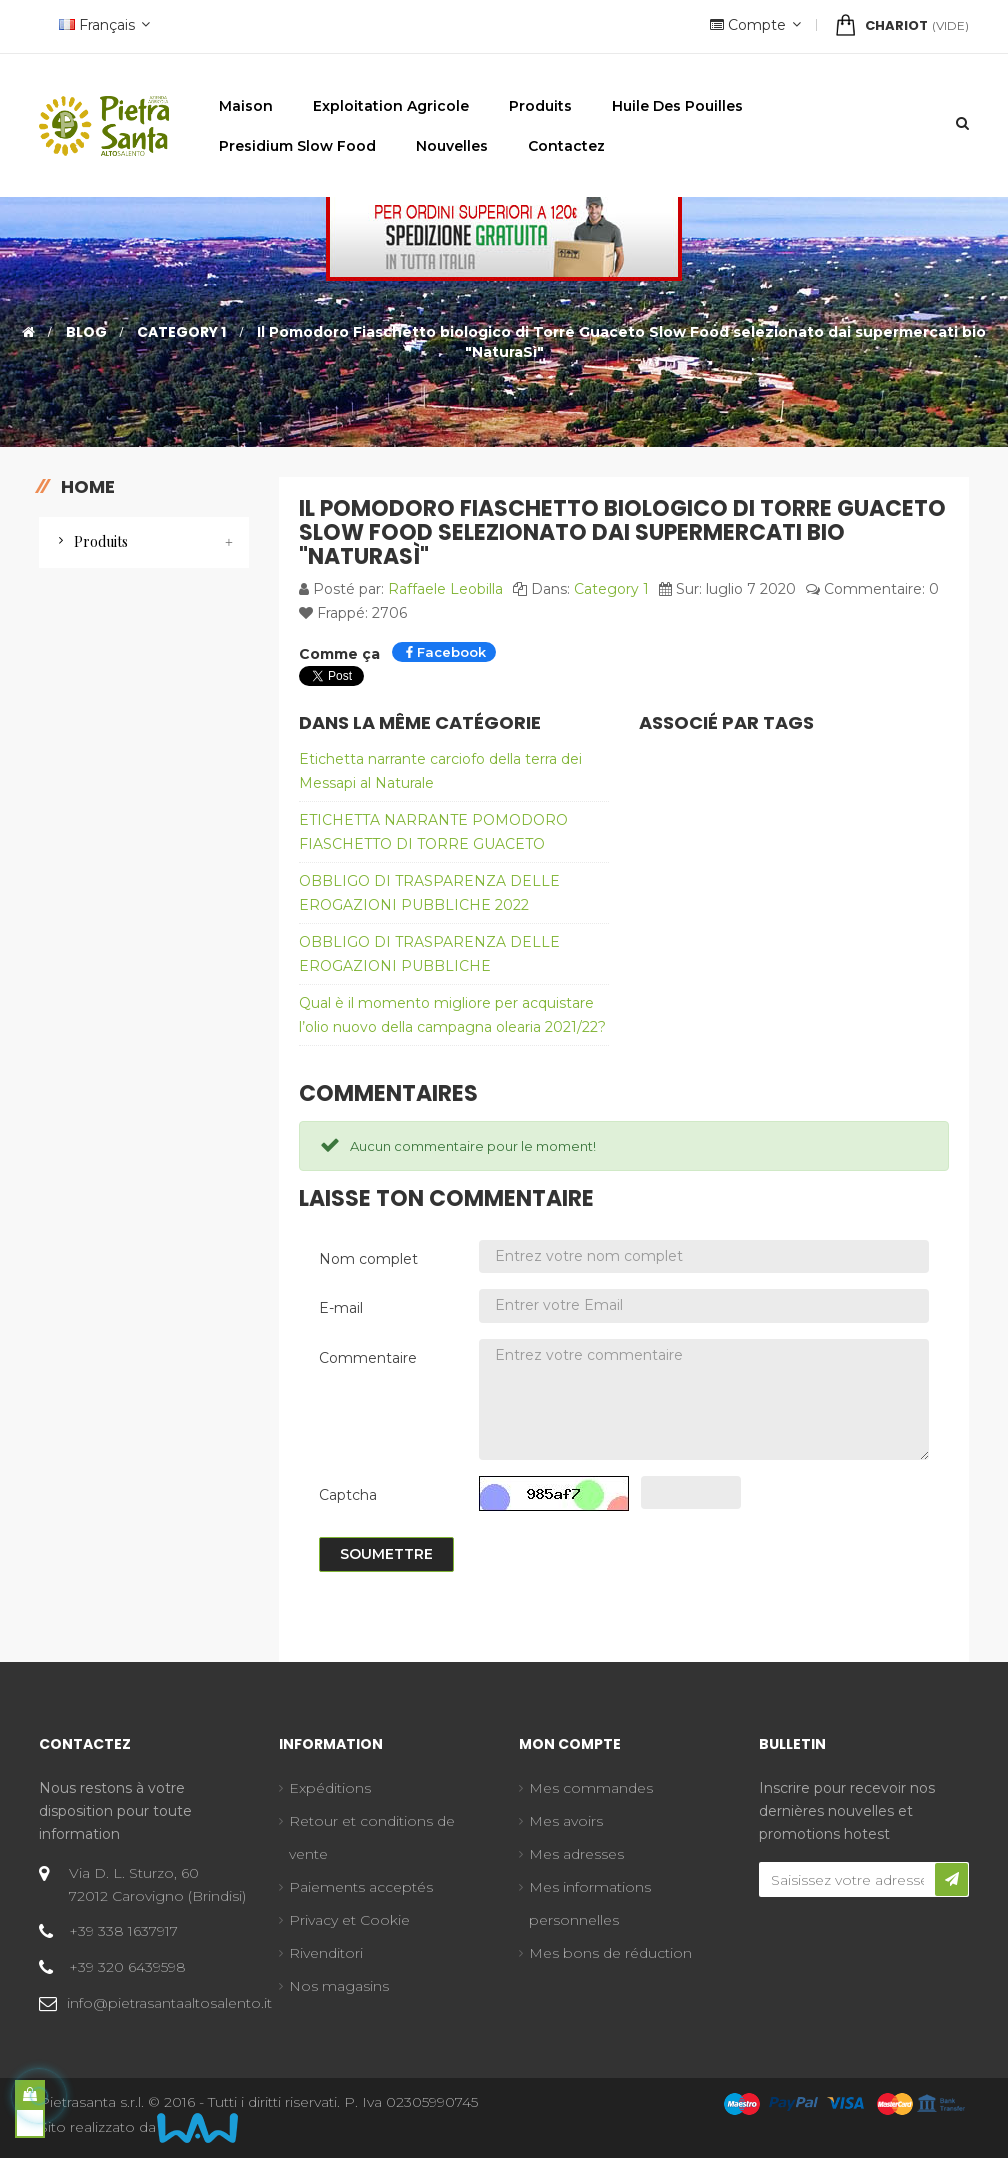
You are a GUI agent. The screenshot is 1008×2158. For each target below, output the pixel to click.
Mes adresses (576, 1854)
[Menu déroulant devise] (102, 26)
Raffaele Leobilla (445, 589)
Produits (101, 541)
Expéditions (330, 1788)
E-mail (341, 1308)
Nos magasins (339, 1986)
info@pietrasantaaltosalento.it (169, 2003)
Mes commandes (591, 1788)
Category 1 (611, 589)
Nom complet (368, 1259)
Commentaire (368, 1358)
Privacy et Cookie (349, 1920)
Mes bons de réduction (610, 1953)
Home (88, 486)
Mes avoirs (566, 1821)
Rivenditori (326, 1953)
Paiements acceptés (361, 1887)
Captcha (348, 1495)
